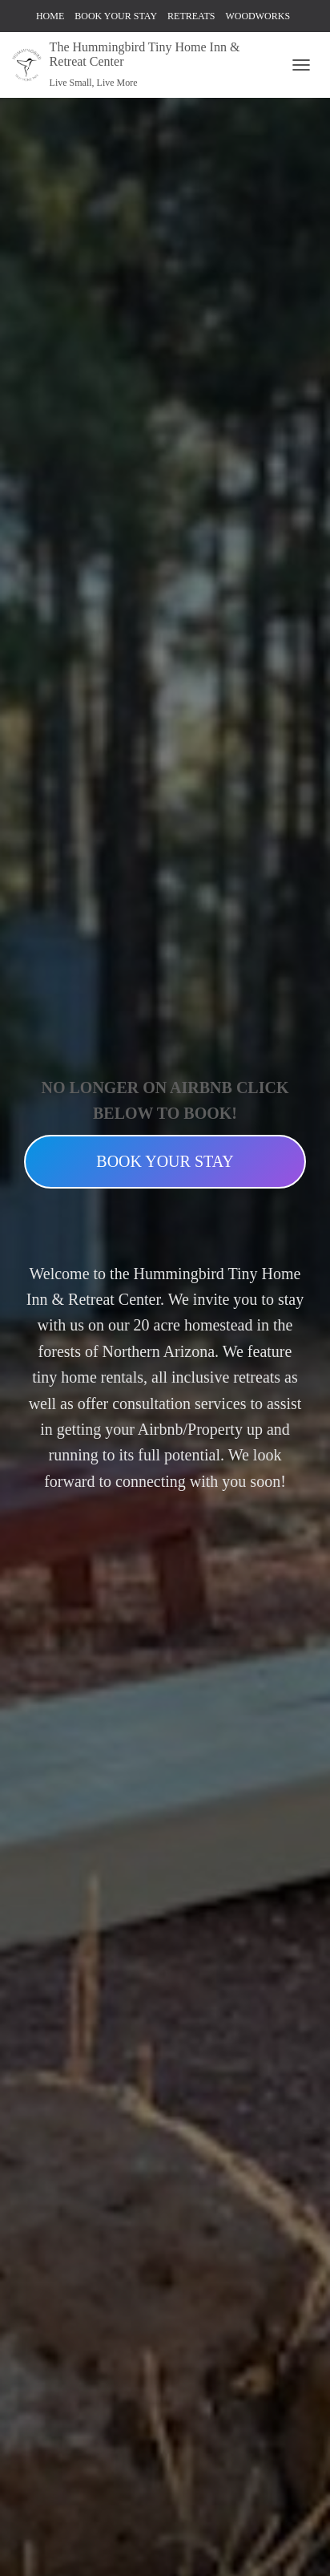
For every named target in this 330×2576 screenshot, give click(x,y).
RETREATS (191, 16)
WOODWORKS (257, 16)
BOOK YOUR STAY (115, 16)
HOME (50, 16)
